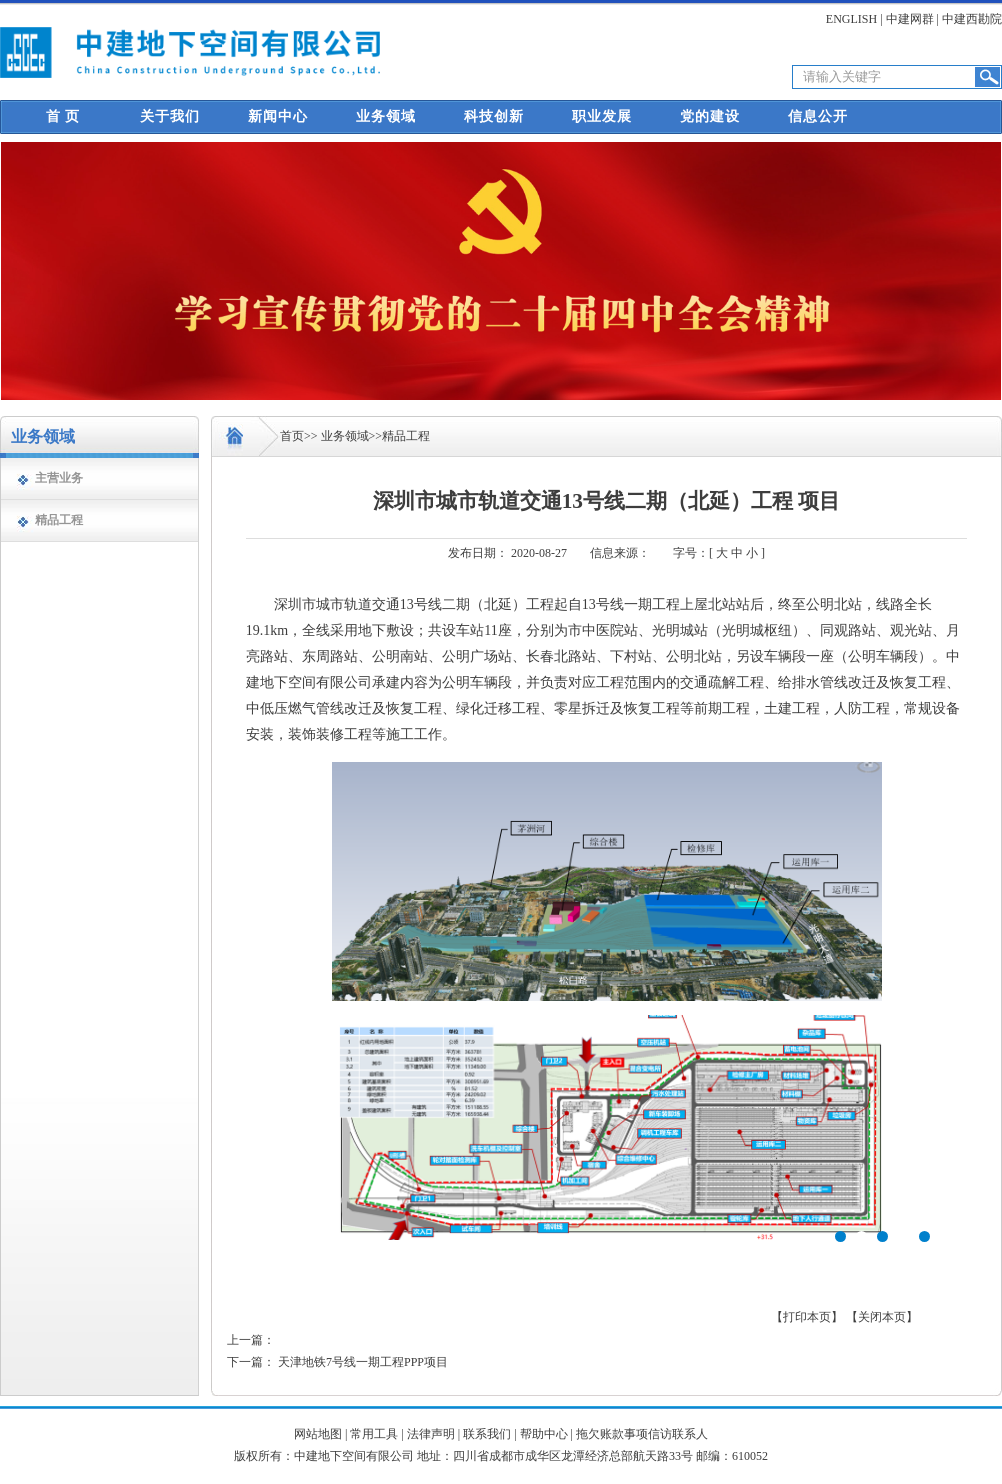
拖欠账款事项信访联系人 (642, 1434)
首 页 (63, 116)
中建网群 (910, 19)
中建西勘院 (972, 19)
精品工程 (59, 520)
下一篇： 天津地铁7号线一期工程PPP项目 (337, 1362)
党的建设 (710, 116)
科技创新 (494, 116)
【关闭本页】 (882, 1317)
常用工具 (374, 1434)
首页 (292, 436)
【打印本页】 (807, 1317)
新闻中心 (278, 116)
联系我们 (487, 1434)
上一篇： (251, 1340)
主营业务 (59, 478)
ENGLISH (851, 19)
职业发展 (602, 116)
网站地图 (318, 1434)
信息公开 (818, 116)
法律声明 (431, 1434)
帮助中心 (544, 1434)
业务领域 (386, 116)
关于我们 (170, 116)
